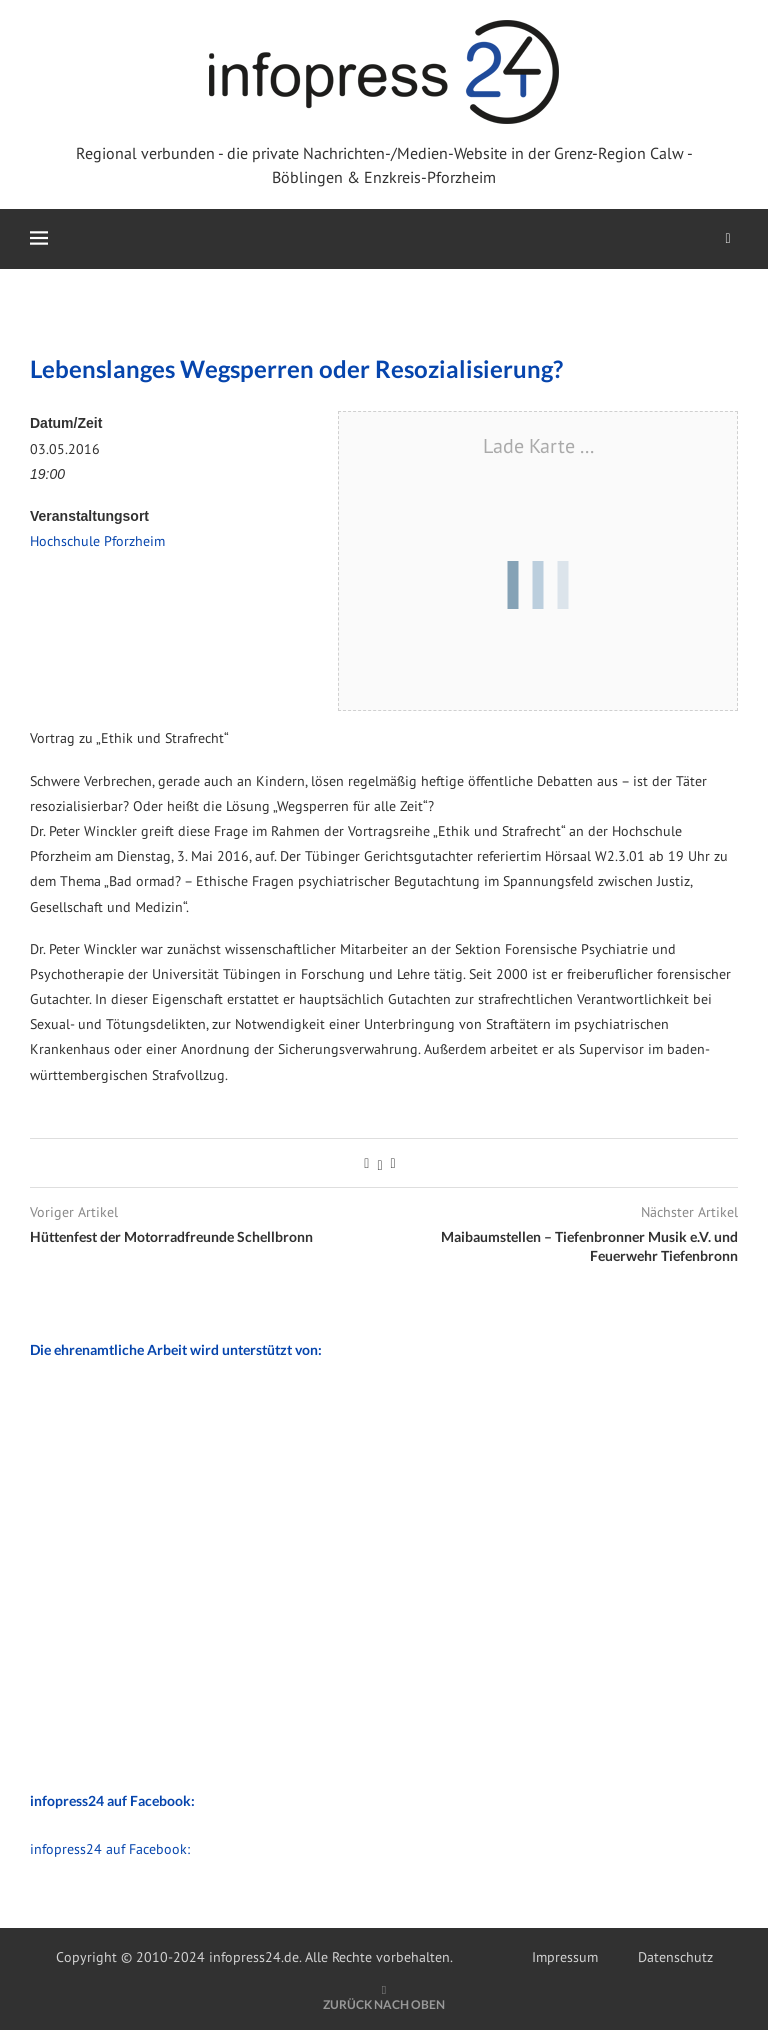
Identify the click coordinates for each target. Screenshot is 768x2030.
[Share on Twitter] (379, 1163)
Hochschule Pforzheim (97, 541)
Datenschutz (675, 1957)
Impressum (565, 1957)
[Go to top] (384, 2004)
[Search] (728, 239)
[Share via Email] (393, 1163)
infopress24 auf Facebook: (110, 1849)
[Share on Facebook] (366, 1163)
